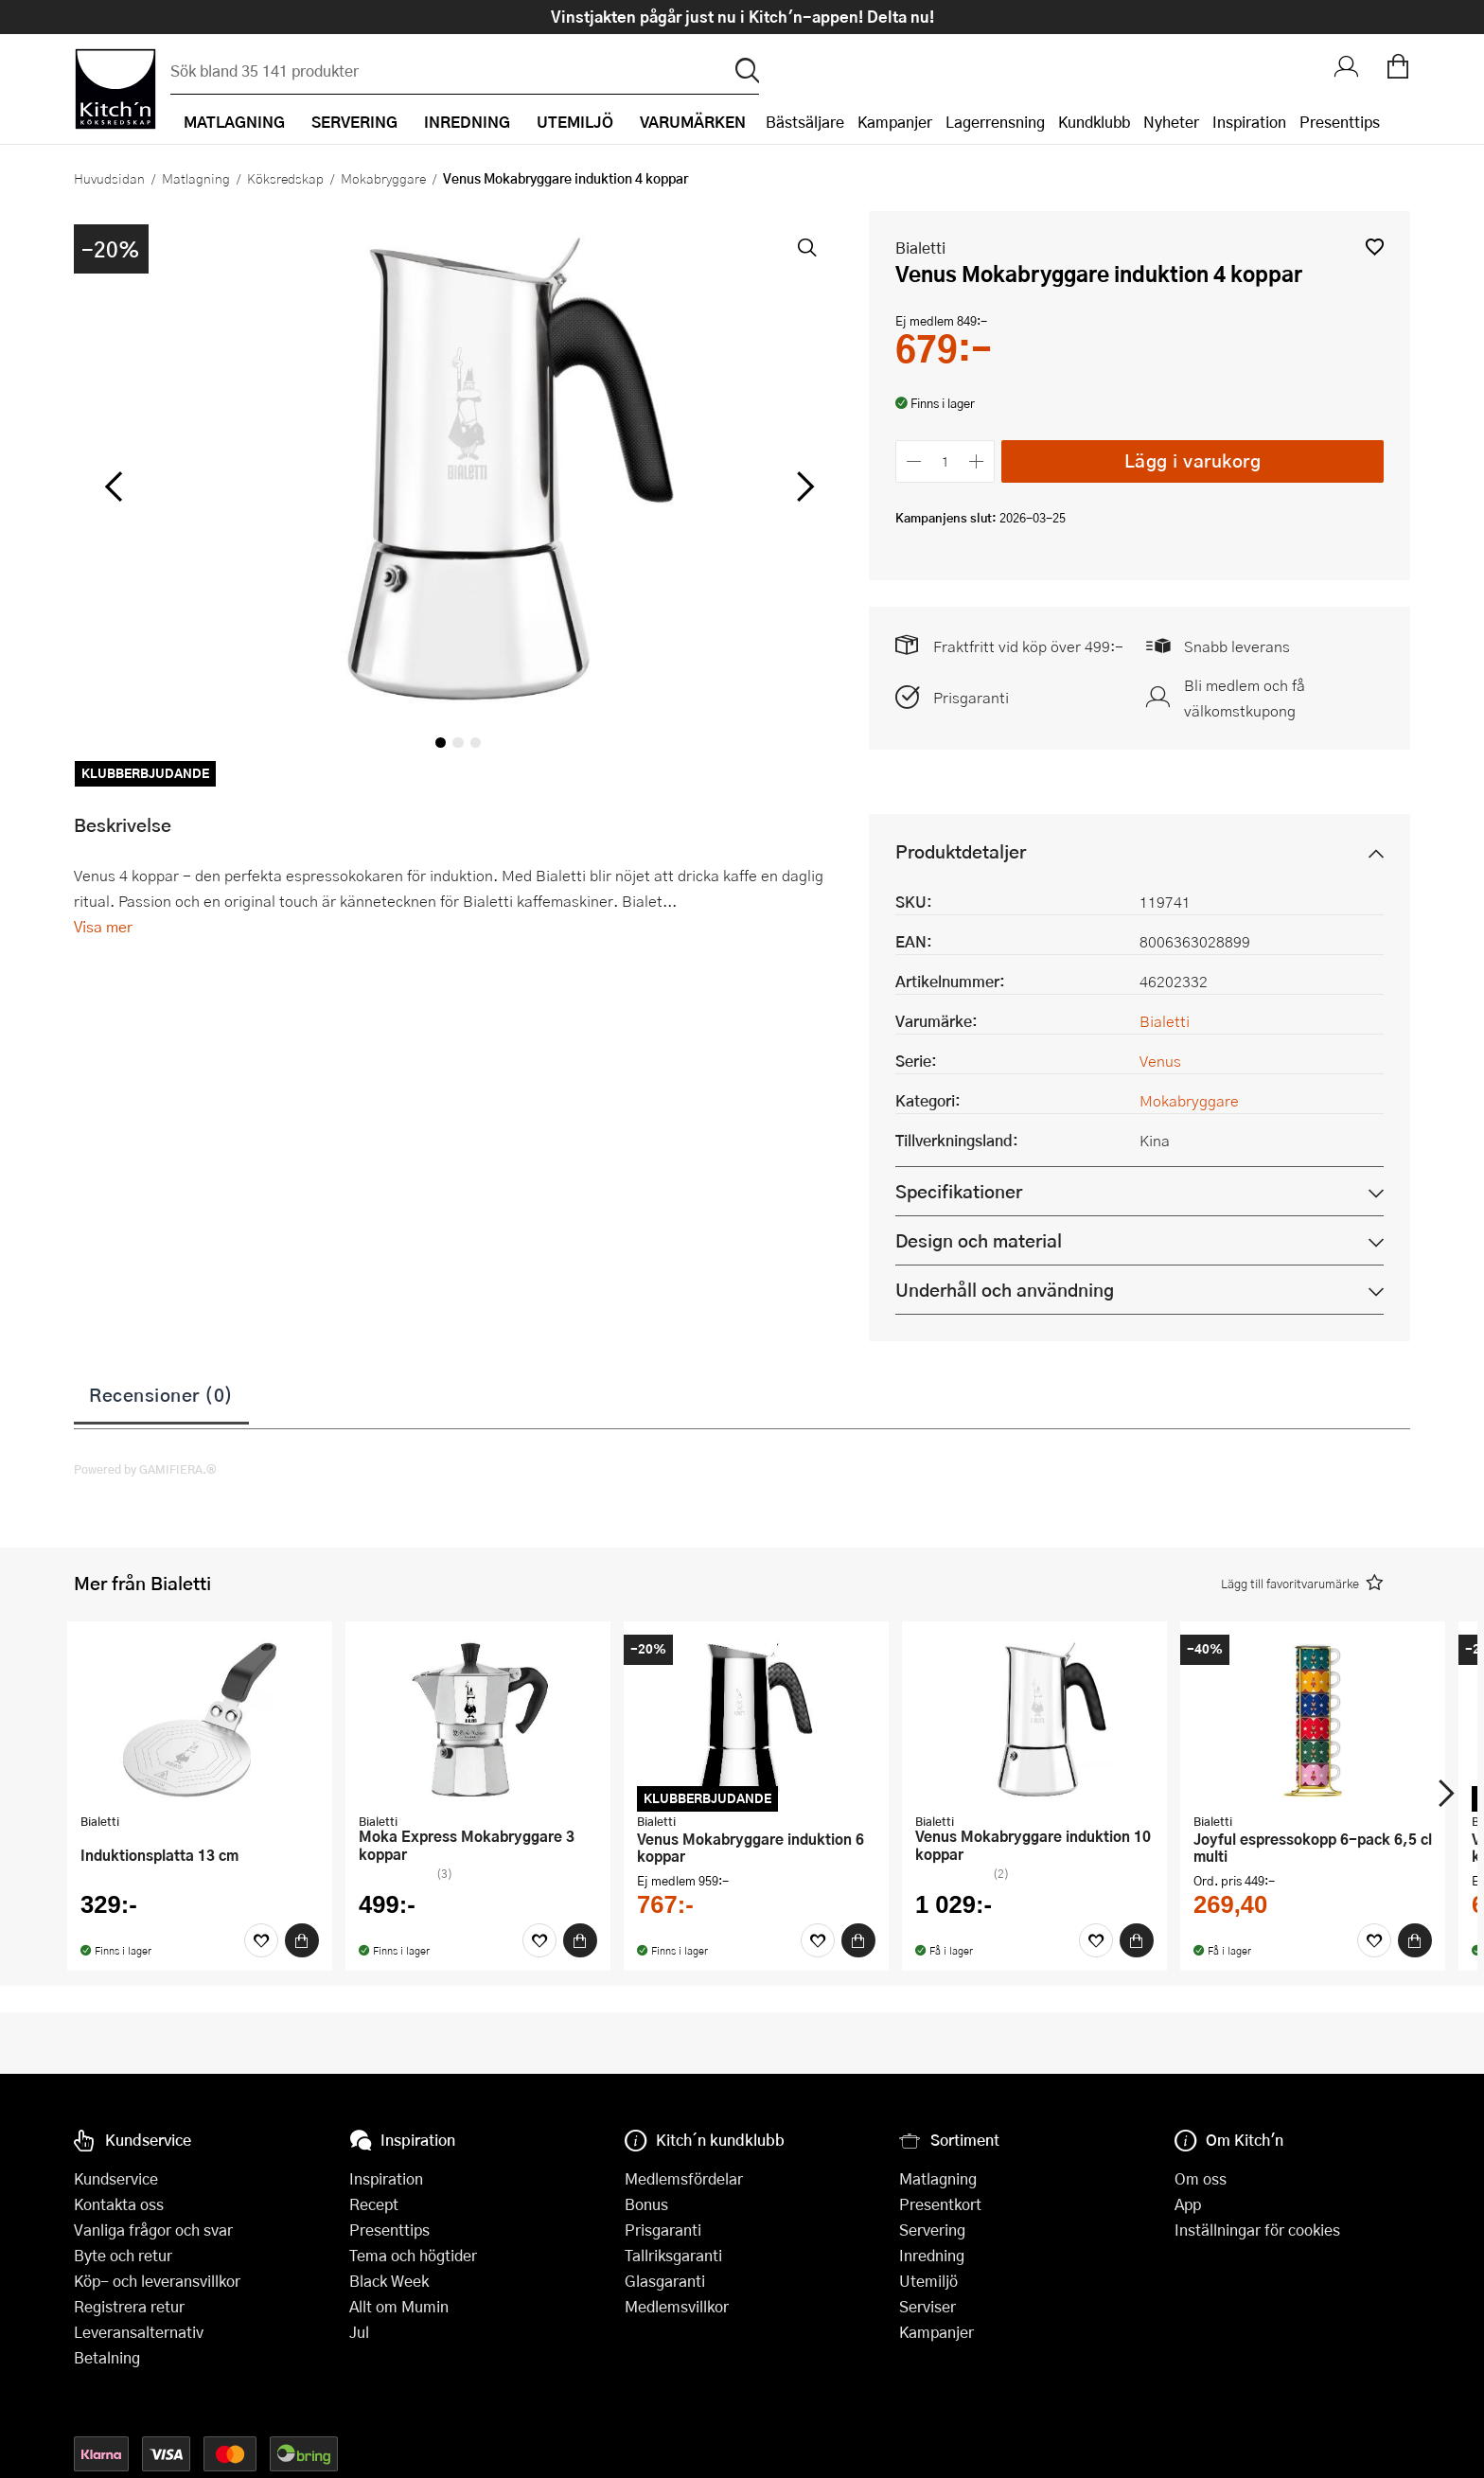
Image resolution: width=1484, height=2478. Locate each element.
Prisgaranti (971, 697)
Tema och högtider (413, 2255)
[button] (1375, 247)
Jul (359, 2332)
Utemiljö (928, 2281)
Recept (373, 2204)
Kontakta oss (119, 2204)
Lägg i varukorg (1193, 460)
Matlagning (196, 178)
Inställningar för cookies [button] (1257, 2229)
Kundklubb (1094, 122)
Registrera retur (129, 2306)
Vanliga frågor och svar (153, 2229)
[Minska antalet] (913, 461)
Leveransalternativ (138, 2332)
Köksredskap (285, 178)
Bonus (646, 2204)
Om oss (1201, 2178)
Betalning (107, 2357)
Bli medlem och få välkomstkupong (1244, 697)
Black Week (389, 2281)
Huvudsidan (109, 178)
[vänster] (113, 487)
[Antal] (945, 461)
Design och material (978, 1240)
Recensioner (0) (161, 1394)
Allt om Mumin (399, 2306)
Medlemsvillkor (677, 2306)
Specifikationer (958, 1191)
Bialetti (920, 247)
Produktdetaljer (960, 851)
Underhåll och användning (1004, 1289)
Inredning (931, 2255)
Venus (1160, 1060)
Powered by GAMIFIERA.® (145, 1469)
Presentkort (940, 2204)
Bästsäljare (805, 122)
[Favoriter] (261, 1940)
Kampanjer (894, 122)
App (1188, 2204)
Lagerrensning (995, 122)
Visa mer (103, 926)
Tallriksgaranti (673, 2255)
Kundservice (116, 2178)
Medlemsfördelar (684, 2178)
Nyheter (1171, 122)
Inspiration (1249, 122)
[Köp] (302, 1940)
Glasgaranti (665, 2281)
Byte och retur (123, 2255)
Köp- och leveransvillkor (157, 2281)
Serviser (927, 2306)
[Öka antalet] (977, 461)
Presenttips (1339, 122)
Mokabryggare (383, 178)
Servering (932, 2229)
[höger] (803, 487)
